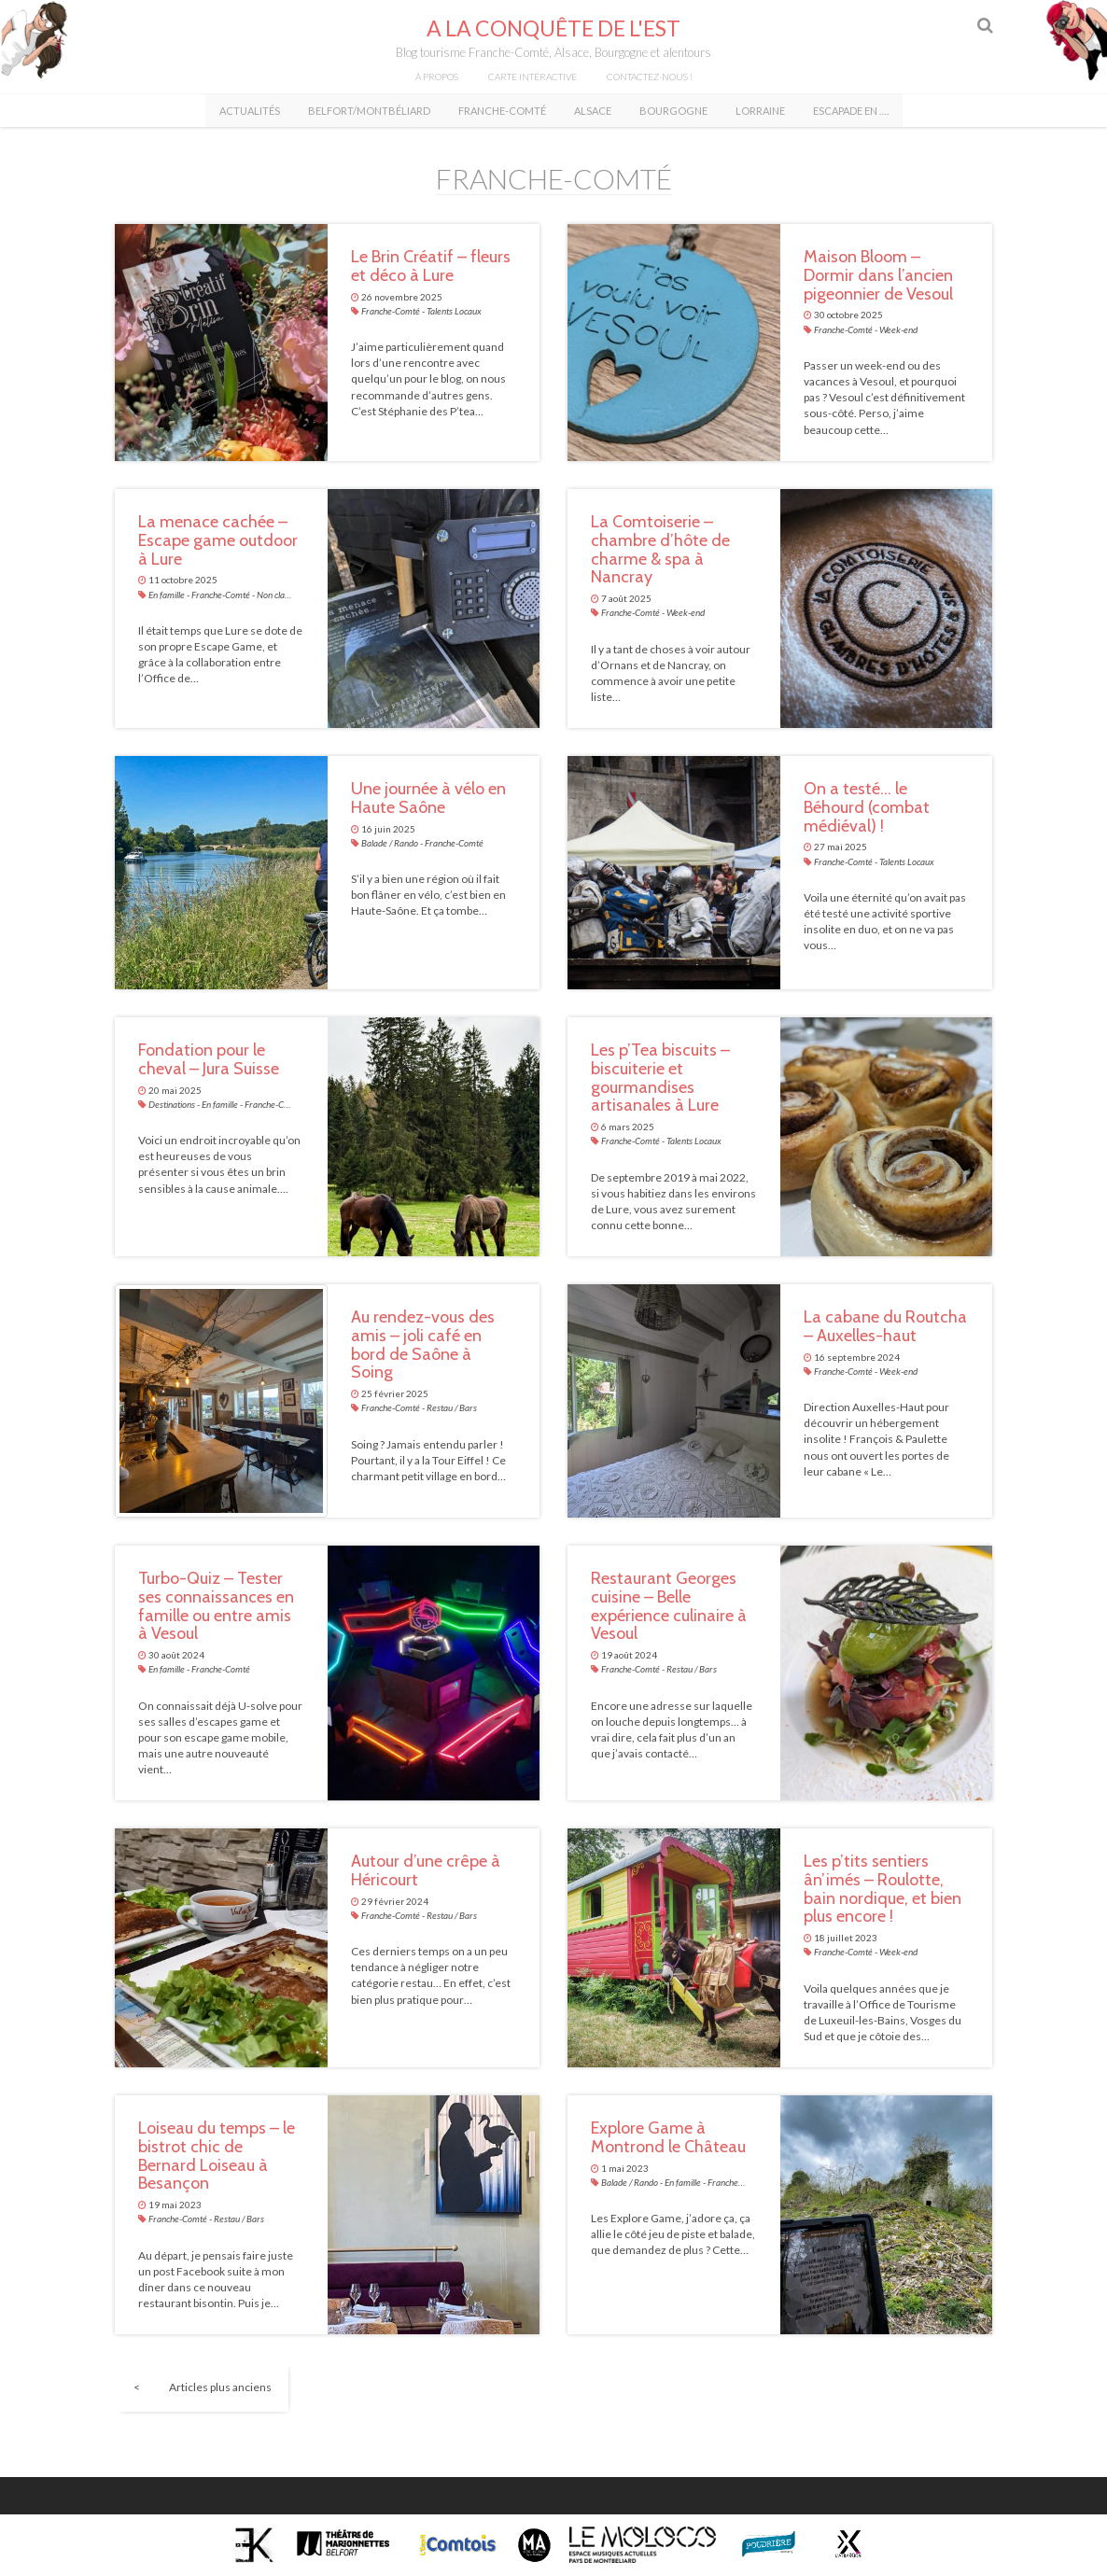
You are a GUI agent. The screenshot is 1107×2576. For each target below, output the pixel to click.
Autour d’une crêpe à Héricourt (425, 1871)
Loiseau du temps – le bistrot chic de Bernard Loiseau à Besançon (216, 2156)
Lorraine (760, 111)
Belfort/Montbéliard (369, 111)
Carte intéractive (532, 76)
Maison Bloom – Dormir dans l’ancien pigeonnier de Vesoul (878, 276)
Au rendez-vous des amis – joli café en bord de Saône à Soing (423, 1345)
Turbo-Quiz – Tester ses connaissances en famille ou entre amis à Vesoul (216, 1607)
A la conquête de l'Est (553, 28)
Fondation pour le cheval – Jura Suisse (208, 1060)
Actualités (249, 111)
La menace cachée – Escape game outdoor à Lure (218, 541)
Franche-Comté (502, 111)
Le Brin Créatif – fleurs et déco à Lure (431, 267)
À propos (436, 76)
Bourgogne (673, 111)
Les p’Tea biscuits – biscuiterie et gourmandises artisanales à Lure (660, 1078)
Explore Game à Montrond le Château (668, 2138)
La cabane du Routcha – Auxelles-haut (885, 1327)
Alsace (592, 111)
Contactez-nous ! (650, 76)
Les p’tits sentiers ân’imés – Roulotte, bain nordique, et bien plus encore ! (882, 1889)
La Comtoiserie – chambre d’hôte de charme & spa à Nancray (660, 550)
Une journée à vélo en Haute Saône (428, 799)
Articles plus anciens (220, 2388)
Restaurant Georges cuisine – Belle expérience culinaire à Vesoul (669, 1607)
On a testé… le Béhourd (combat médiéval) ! (867, 808)
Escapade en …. (851, 111)
